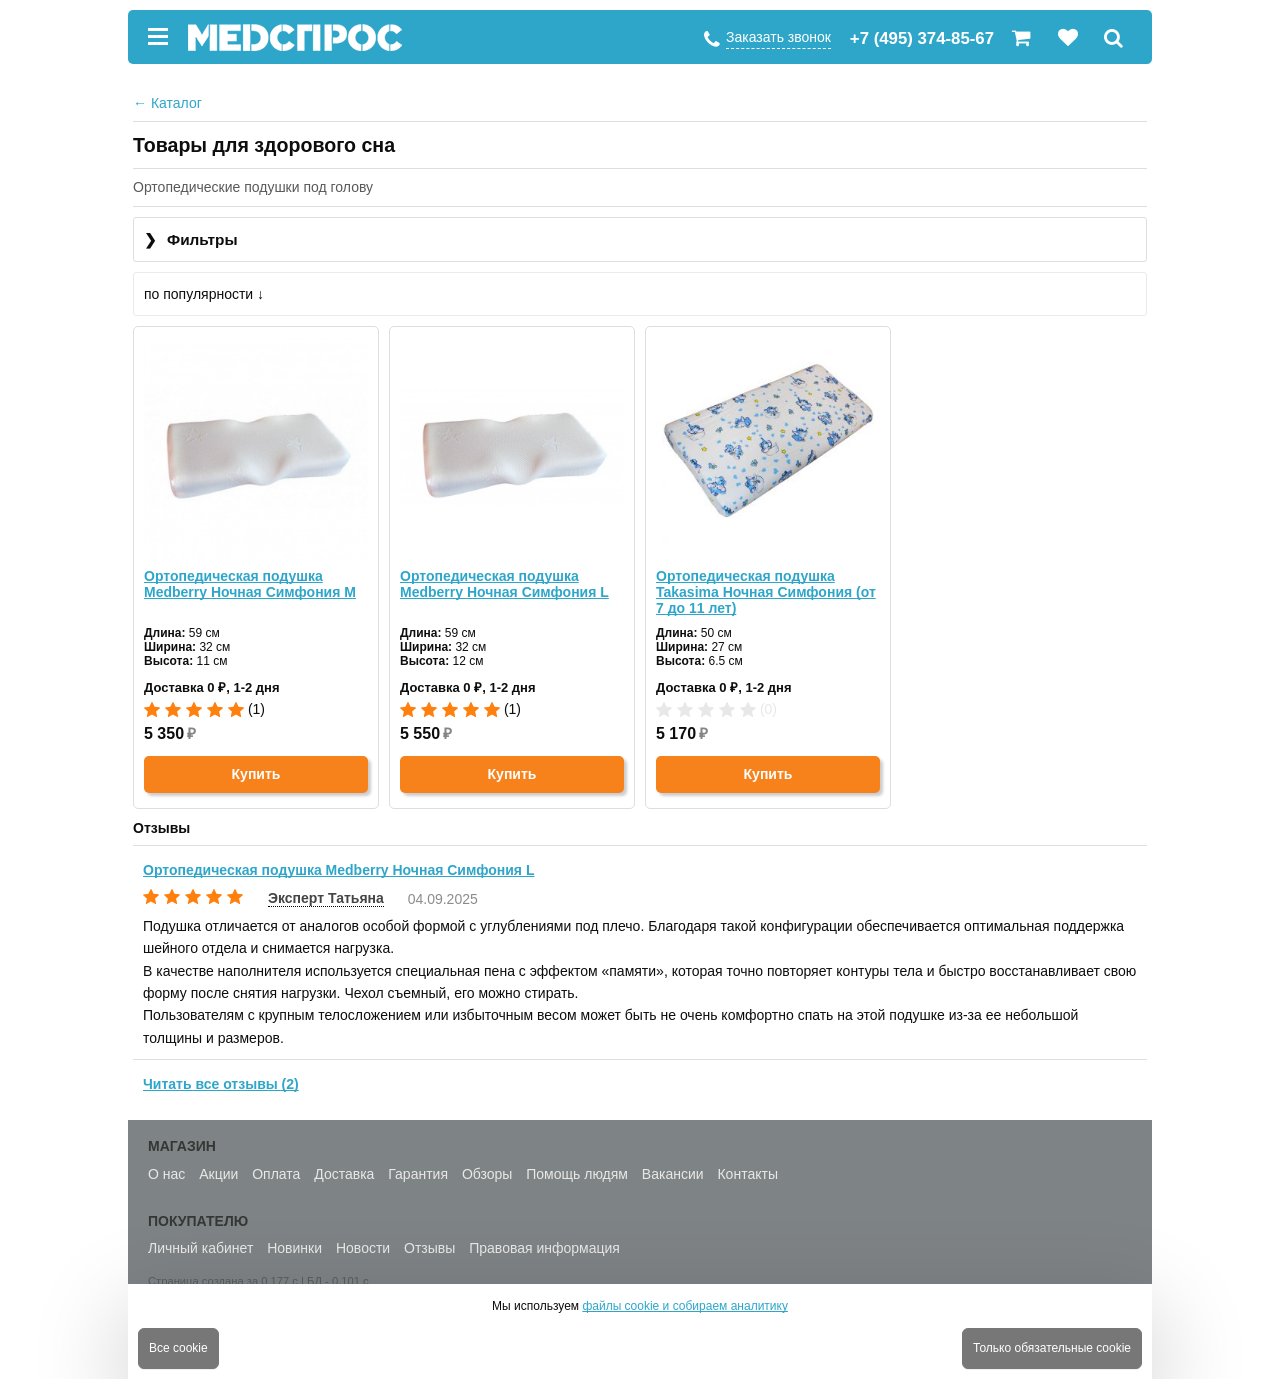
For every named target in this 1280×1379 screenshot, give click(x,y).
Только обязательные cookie (1052, 1348)
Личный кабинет (200, 1248)
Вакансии (673, 1174)
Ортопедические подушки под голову (253, 187)
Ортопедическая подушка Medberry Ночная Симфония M (250, 584)
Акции (218, 1174)
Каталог (167, 103)
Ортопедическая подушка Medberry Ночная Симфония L (504, 584)
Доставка (344, 1174)
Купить (256, 774)
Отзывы (429, 1248)
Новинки (294, 1248)
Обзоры (487, 1174)
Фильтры (191, 240)
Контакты (747, 1174)
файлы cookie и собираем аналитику (685, 1306)
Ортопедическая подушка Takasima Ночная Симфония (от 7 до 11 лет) (766, 592)
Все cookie (178, 1348)
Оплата (276, 1174)
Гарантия (418, 1174)
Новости (363, 1248)
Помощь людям (577, 1174)
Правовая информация (544, 1248)
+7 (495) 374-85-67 (922, 38)
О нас (166, 1174)
